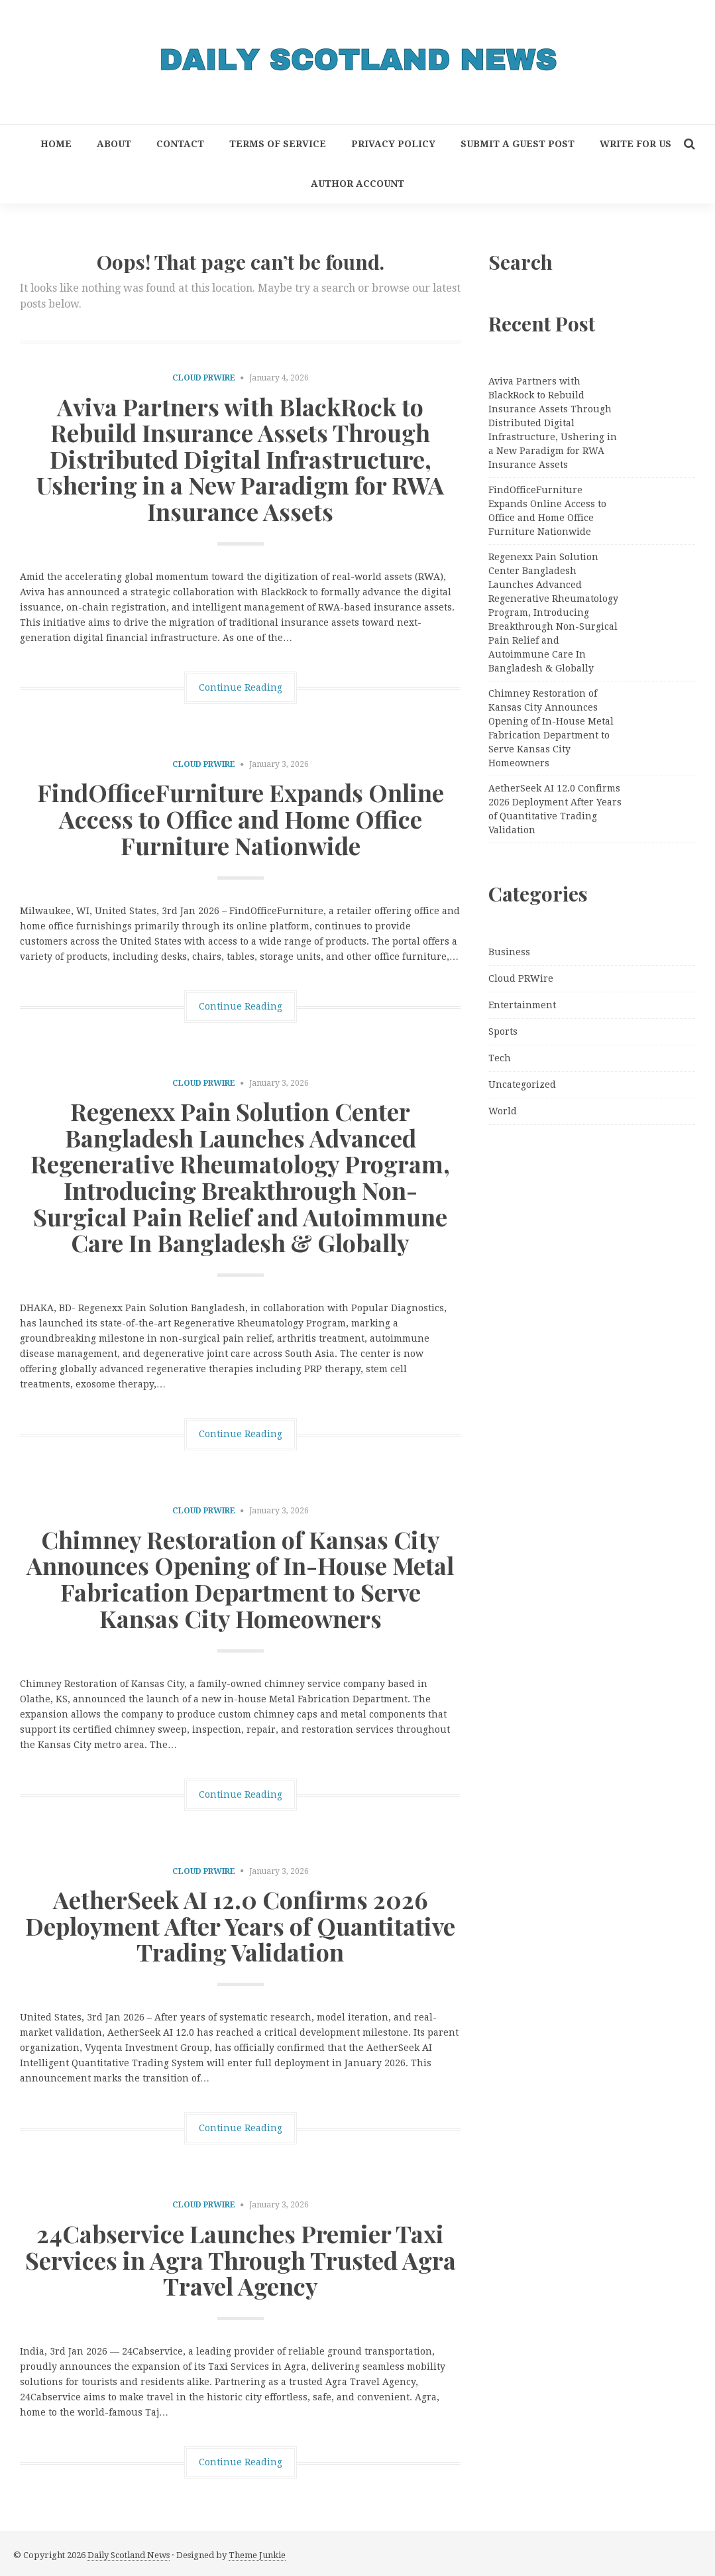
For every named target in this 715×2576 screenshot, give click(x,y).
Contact (180, 144)
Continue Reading (240, 687)
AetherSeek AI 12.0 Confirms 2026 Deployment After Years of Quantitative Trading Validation (240, 1925)
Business (509, 952)
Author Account (357, 183)
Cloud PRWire (203, 377)
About (114, 144)
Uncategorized (522, 1084)
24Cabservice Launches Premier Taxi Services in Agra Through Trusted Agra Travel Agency (240, 2259)
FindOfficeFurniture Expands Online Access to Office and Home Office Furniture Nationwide (240, 818)
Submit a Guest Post (518, 144)
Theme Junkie (257, 2555)
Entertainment (522, 1005)
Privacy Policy (393, 144)
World (502, 1111)
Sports (503, 1031)
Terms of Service (277, 144)
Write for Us (635, 144)
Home (56, 144)
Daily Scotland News (128, 2555)
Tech (499, 1058)
